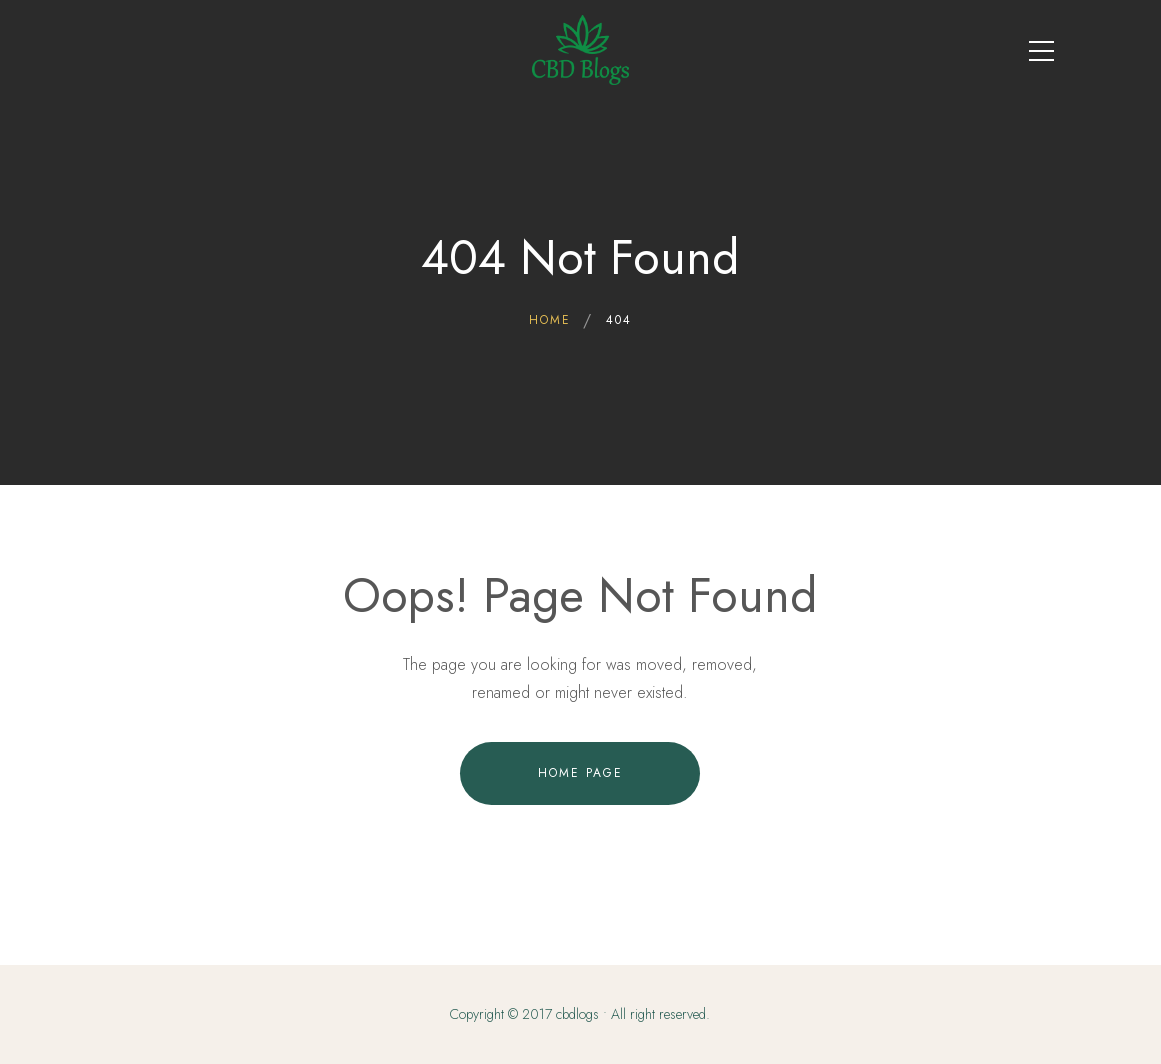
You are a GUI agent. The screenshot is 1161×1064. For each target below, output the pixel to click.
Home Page (580, 773)
